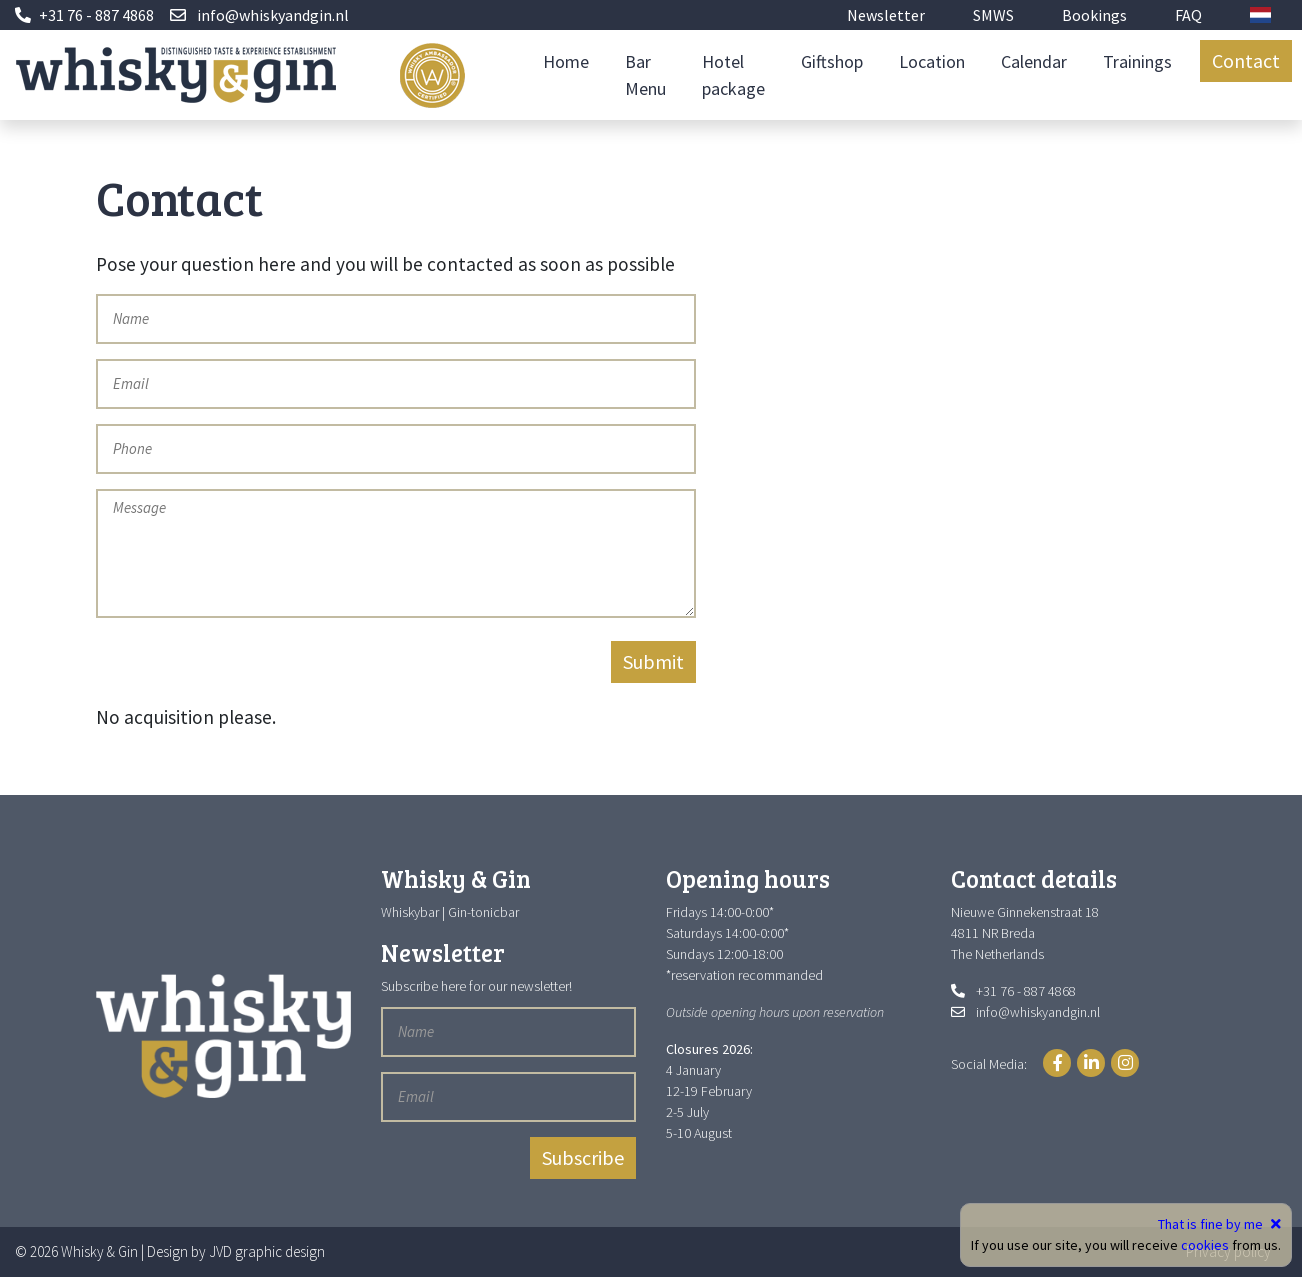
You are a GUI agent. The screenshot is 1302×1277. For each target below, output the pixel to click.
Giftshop (832, 61)
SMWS (993, 15)
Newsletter (886, 15)
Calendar (1034, 61)
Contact (1246, 60)
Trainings (1137, 61)
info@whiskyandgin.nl (273, 15)
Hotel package (733, 75)
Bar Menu (645, 75)
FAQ (1188, 15)
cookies (1205, 1245)
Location (932, 61)
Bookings (1094, 15)
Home (566, 61)
